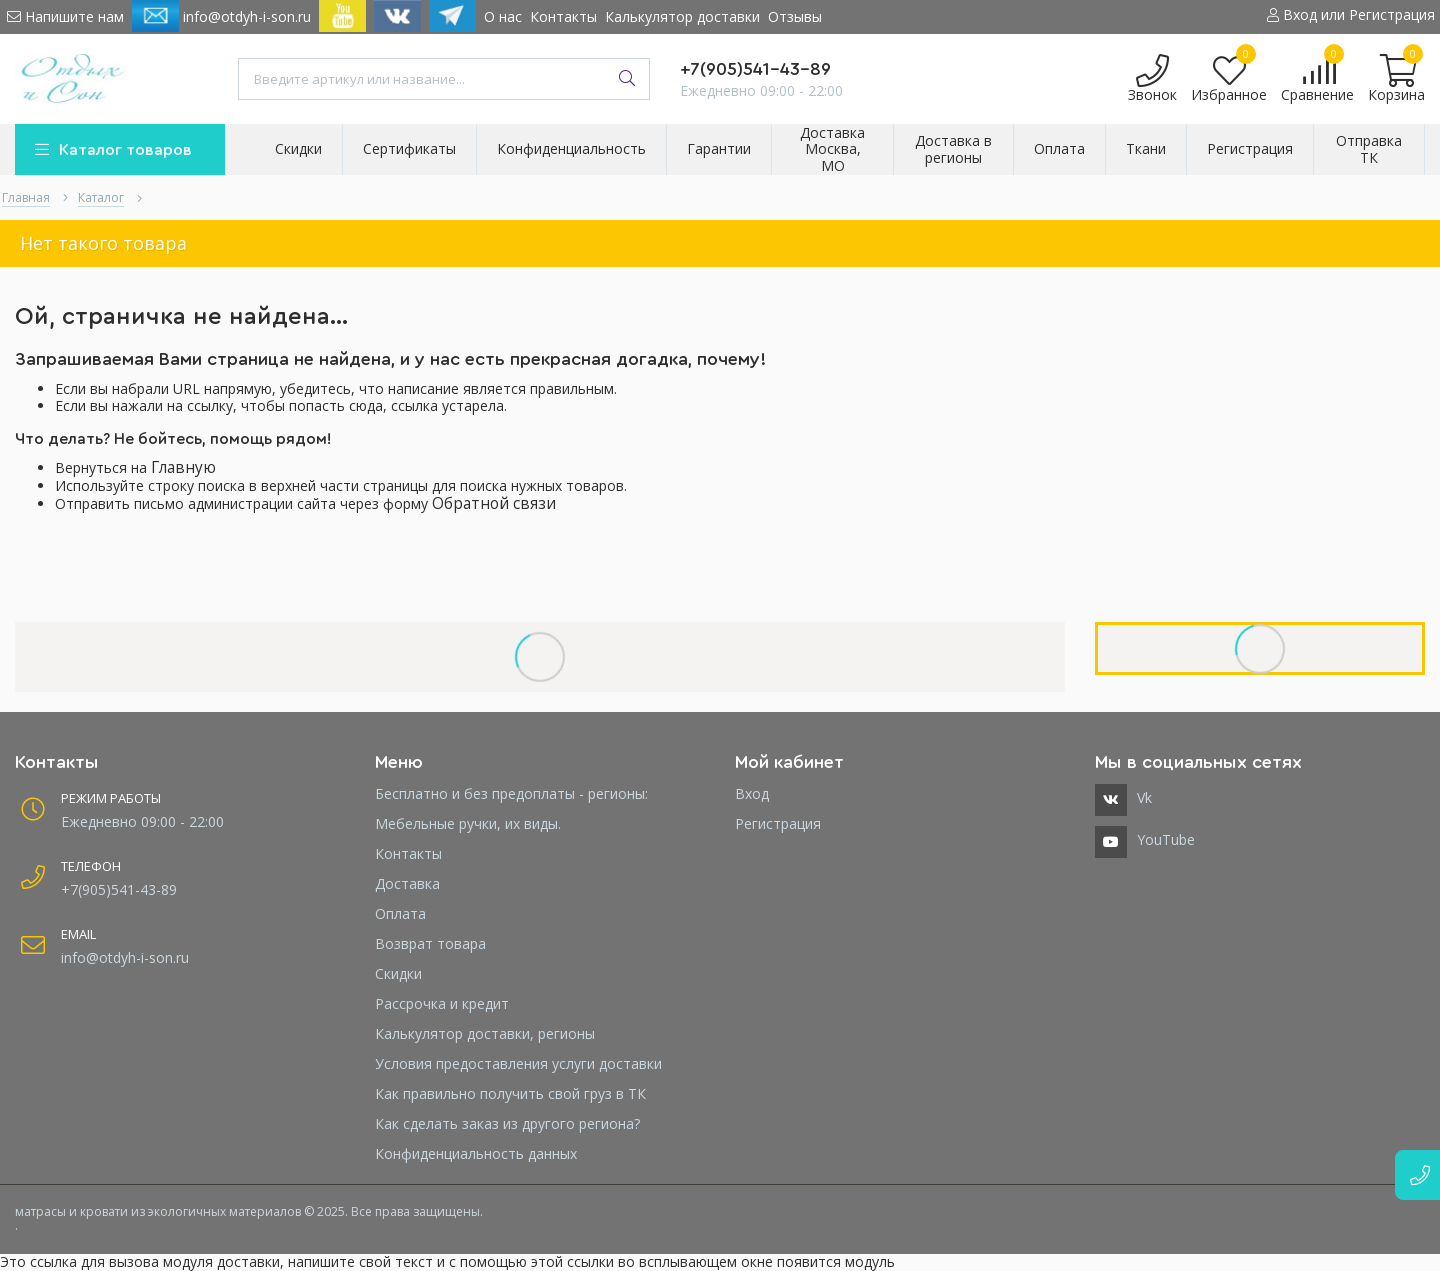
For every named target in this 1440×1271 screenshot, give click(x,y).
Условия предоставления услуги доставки (518, 1063)
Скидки (398, 973)
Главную (183, 467)
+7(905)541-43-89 (755, 69)
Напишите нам (65, 16)
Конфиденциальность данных (476, 1153)
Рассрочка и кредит (442, 1003)
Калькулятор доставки (682, 16)
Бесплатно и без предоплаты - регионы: (511, 793)
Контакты (563, 16)
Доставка (407, 883)
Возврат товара (430, 943)
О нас (503, 16)
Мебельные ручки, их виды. (468, 823)
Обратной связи (494, 503)
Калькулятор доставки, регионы (485, 1033)
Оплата (400, 913)
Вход (752, 793)
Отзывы (795, 16)
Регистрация (778, 823)
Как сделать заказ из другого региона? (507, 1123)
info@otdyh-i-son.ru (221, 16)
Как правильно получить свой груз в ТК (510, 1093)
